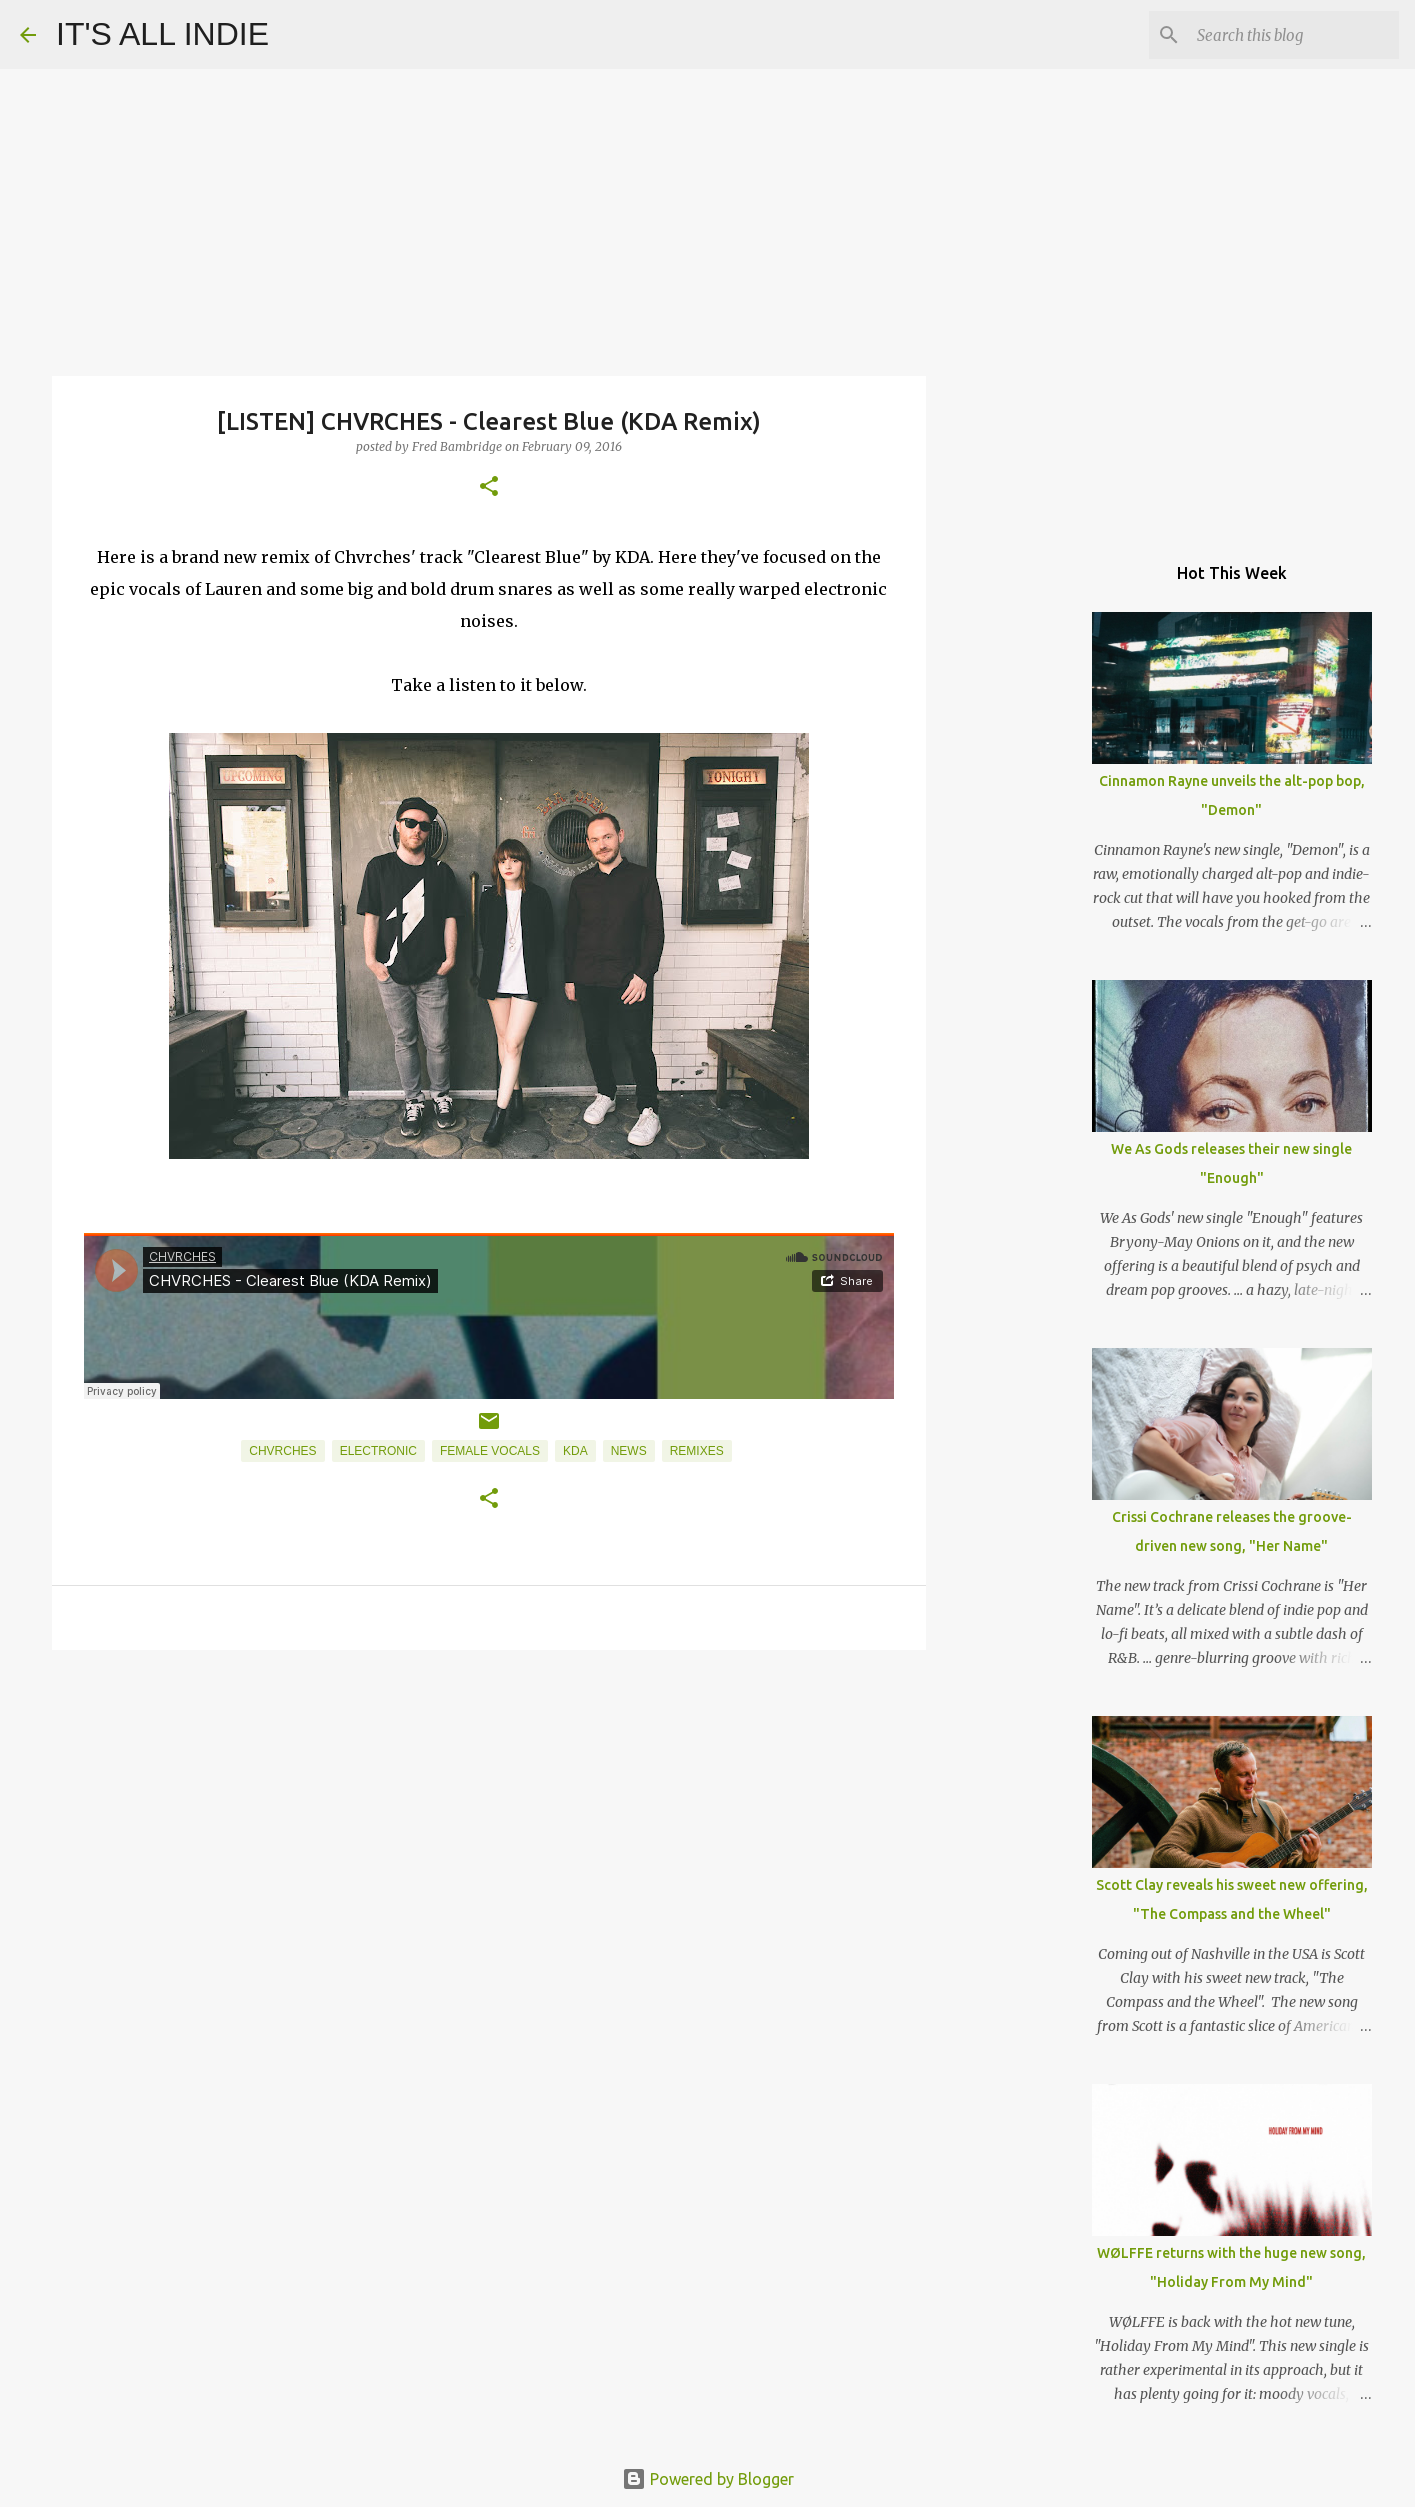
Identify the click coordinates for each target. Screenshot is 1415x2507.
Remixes (697, 1451)
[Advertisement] (489, 1820)
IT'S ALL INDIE (162, 34)
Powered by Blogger (708, 2479)
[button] (489, 487)
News (629, 1451)
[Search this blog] (1294, 35)
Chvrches (282, 1451)
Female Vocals (490, 1451)
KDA (575, 1451)
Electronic (378, 1451)
